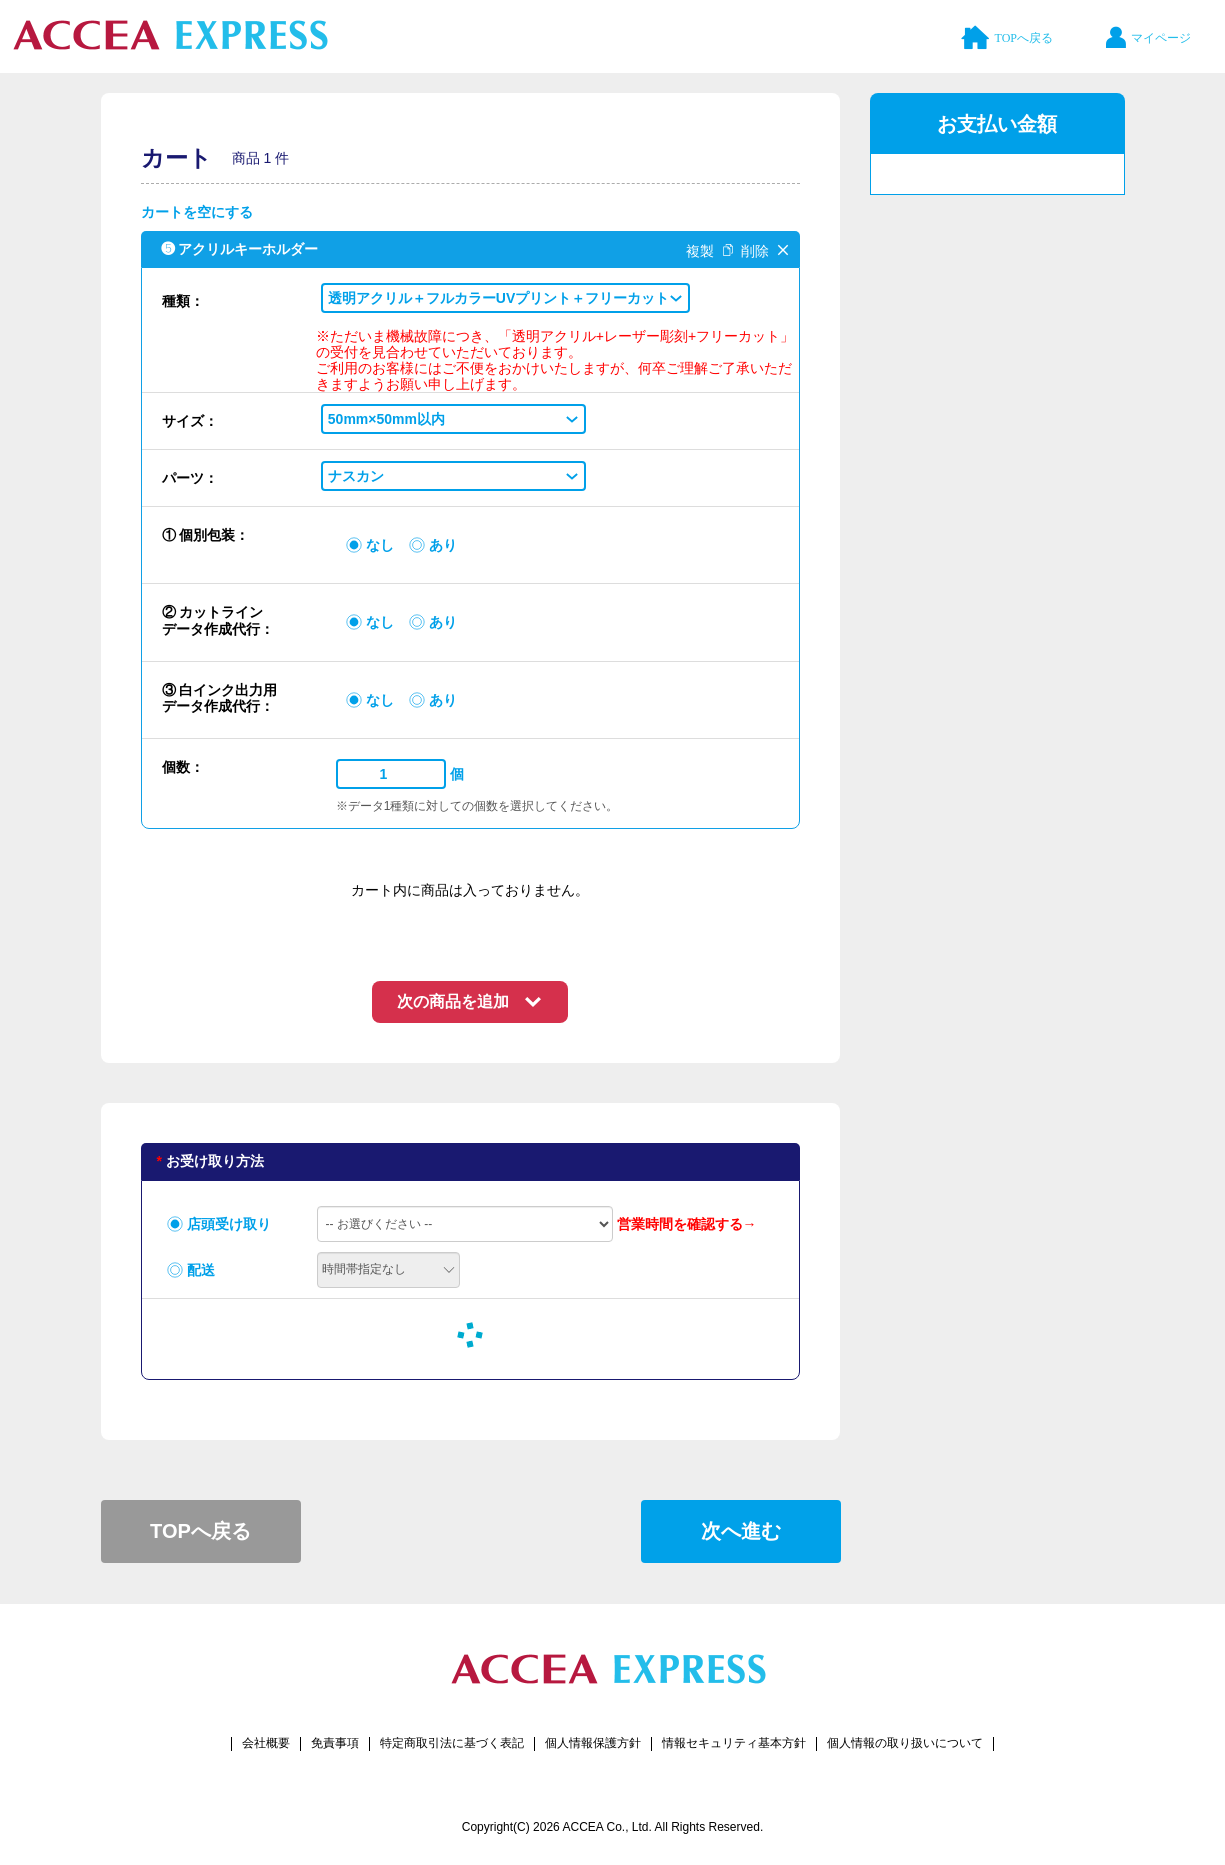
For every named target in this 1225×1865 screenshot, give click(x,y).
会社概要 (266, 1743)
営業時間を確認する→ (687, 1224)
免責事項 (335, 1743)
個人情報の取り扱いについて (905, 1743)
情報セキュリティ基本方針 (734, 1743)
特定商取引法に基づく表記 (452, 1743)
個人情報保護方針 (593, 1743)
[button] (505, 298)
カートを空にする (197, 212)
